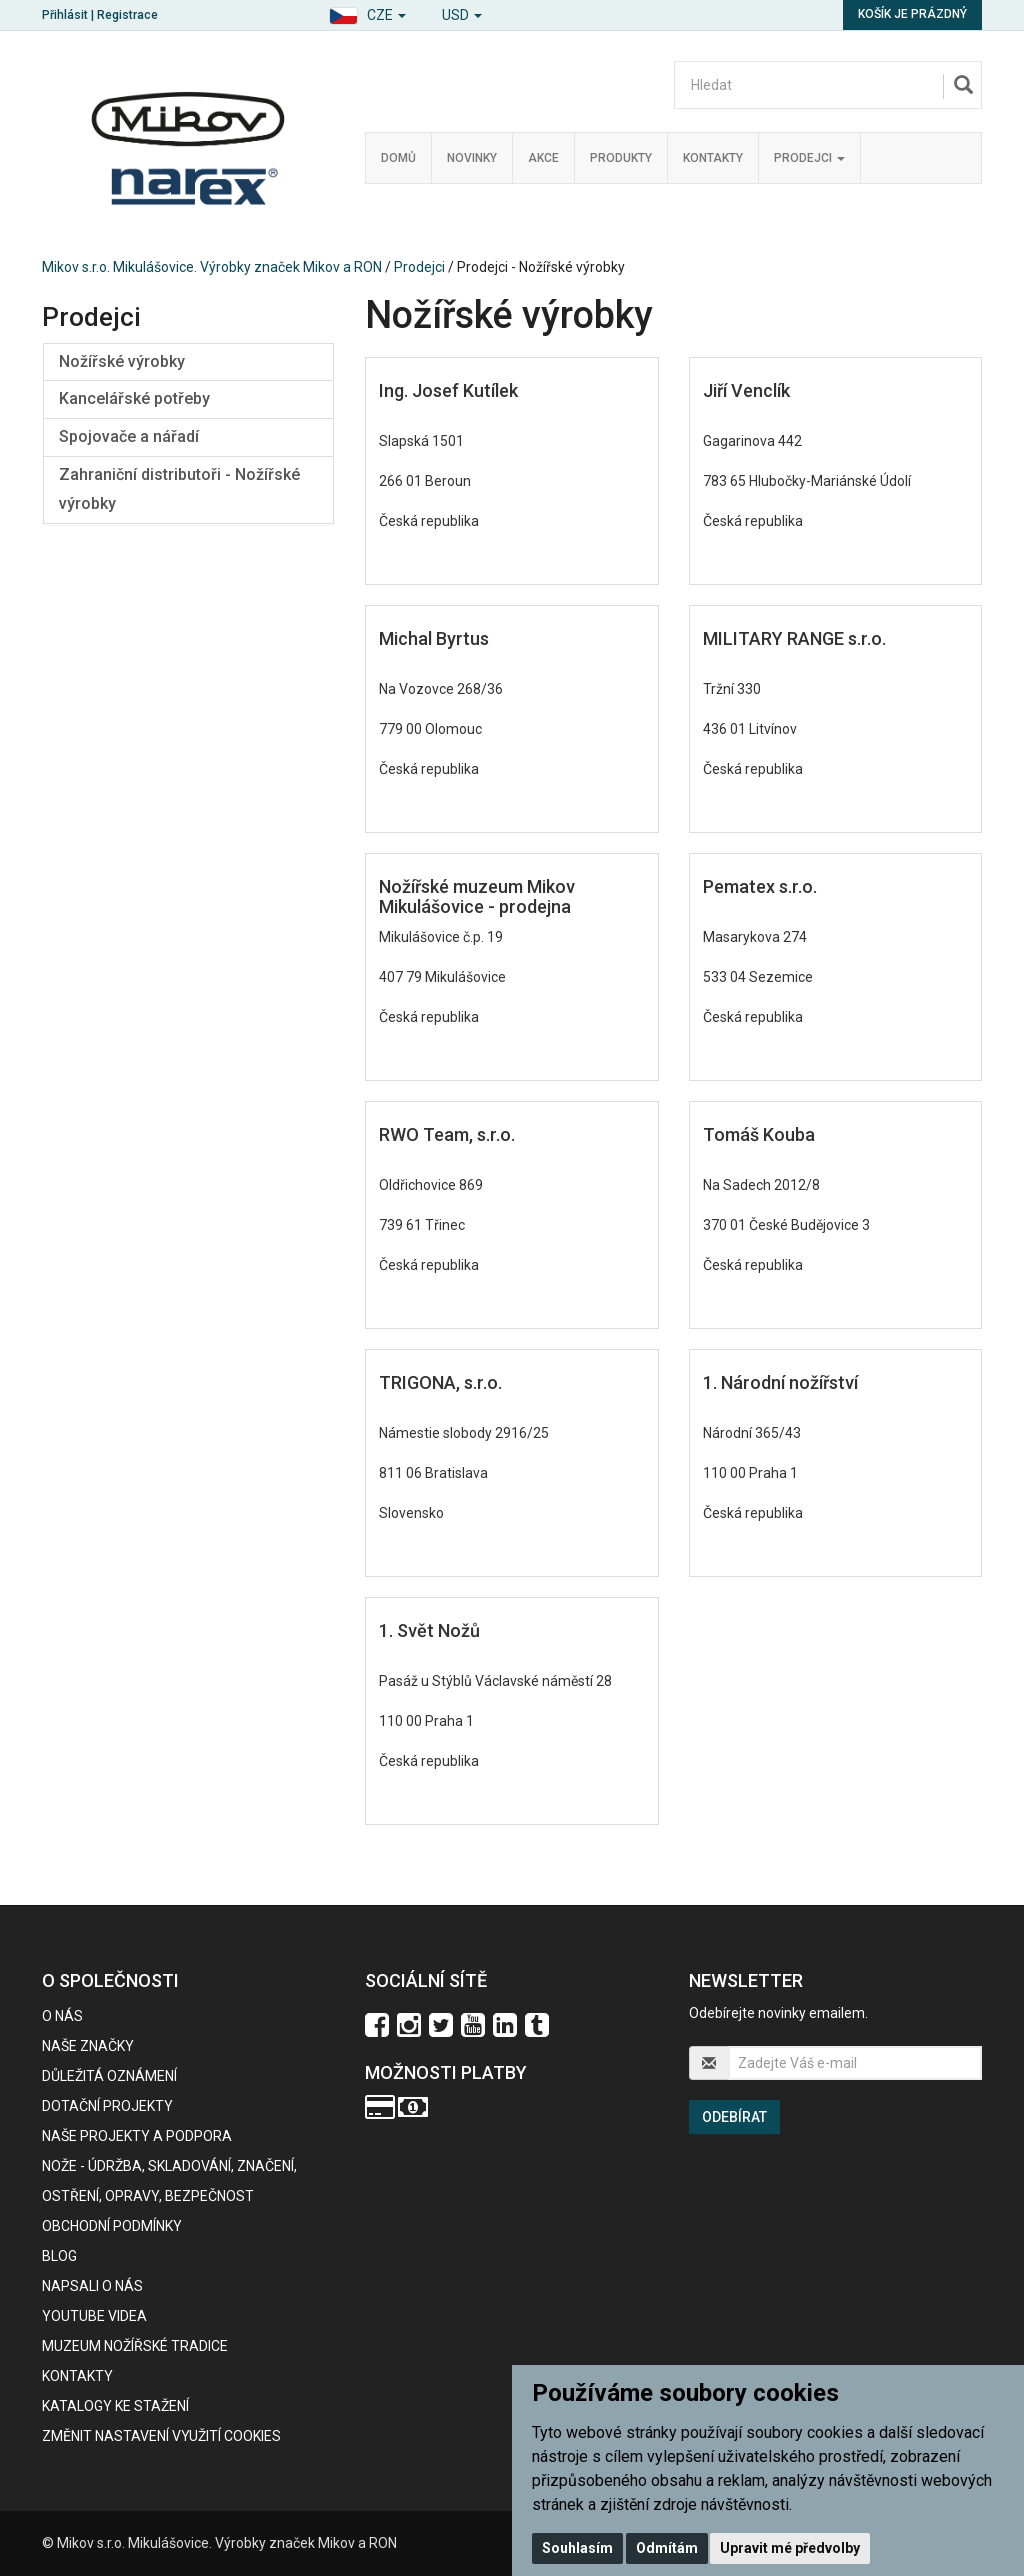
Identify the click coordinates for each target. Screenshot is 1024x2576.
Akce (543, 158)
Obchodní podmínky (112, 2226)
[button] (367, 12)
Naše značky (88, 2046)
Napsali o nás (92, 2286)
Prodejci (419, 267)
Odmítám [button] (667, 2548)
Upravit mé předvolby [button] (790, 2548)
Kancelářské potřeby (134, 398)
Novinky (472, 158)
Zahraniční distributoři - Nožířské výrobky (179, 489)
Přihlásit (65, 15)
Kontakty (713, 158)
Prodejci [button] (809, 158)
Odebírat (734, 2117)
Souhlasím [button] (577, 2548)
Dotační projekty (107, 2106)
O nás (62, 2016)
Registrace (127, 15)
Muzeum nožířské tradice (135, 2346)
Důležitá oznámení (109, 2076)
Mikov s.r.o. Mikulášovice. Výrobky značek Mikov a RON (212, 267)
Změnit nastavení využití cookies (161, 2436)
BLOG (59, 2256)
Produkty (621, 158)
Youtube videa (94, 2316)
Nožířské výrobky (122, 361)
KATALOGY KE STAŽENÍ (115, 2406)
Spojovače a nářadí (129, 436)
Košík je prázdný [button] (912, 14)
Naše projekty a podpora (137, 2136)
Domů (398, 158)
